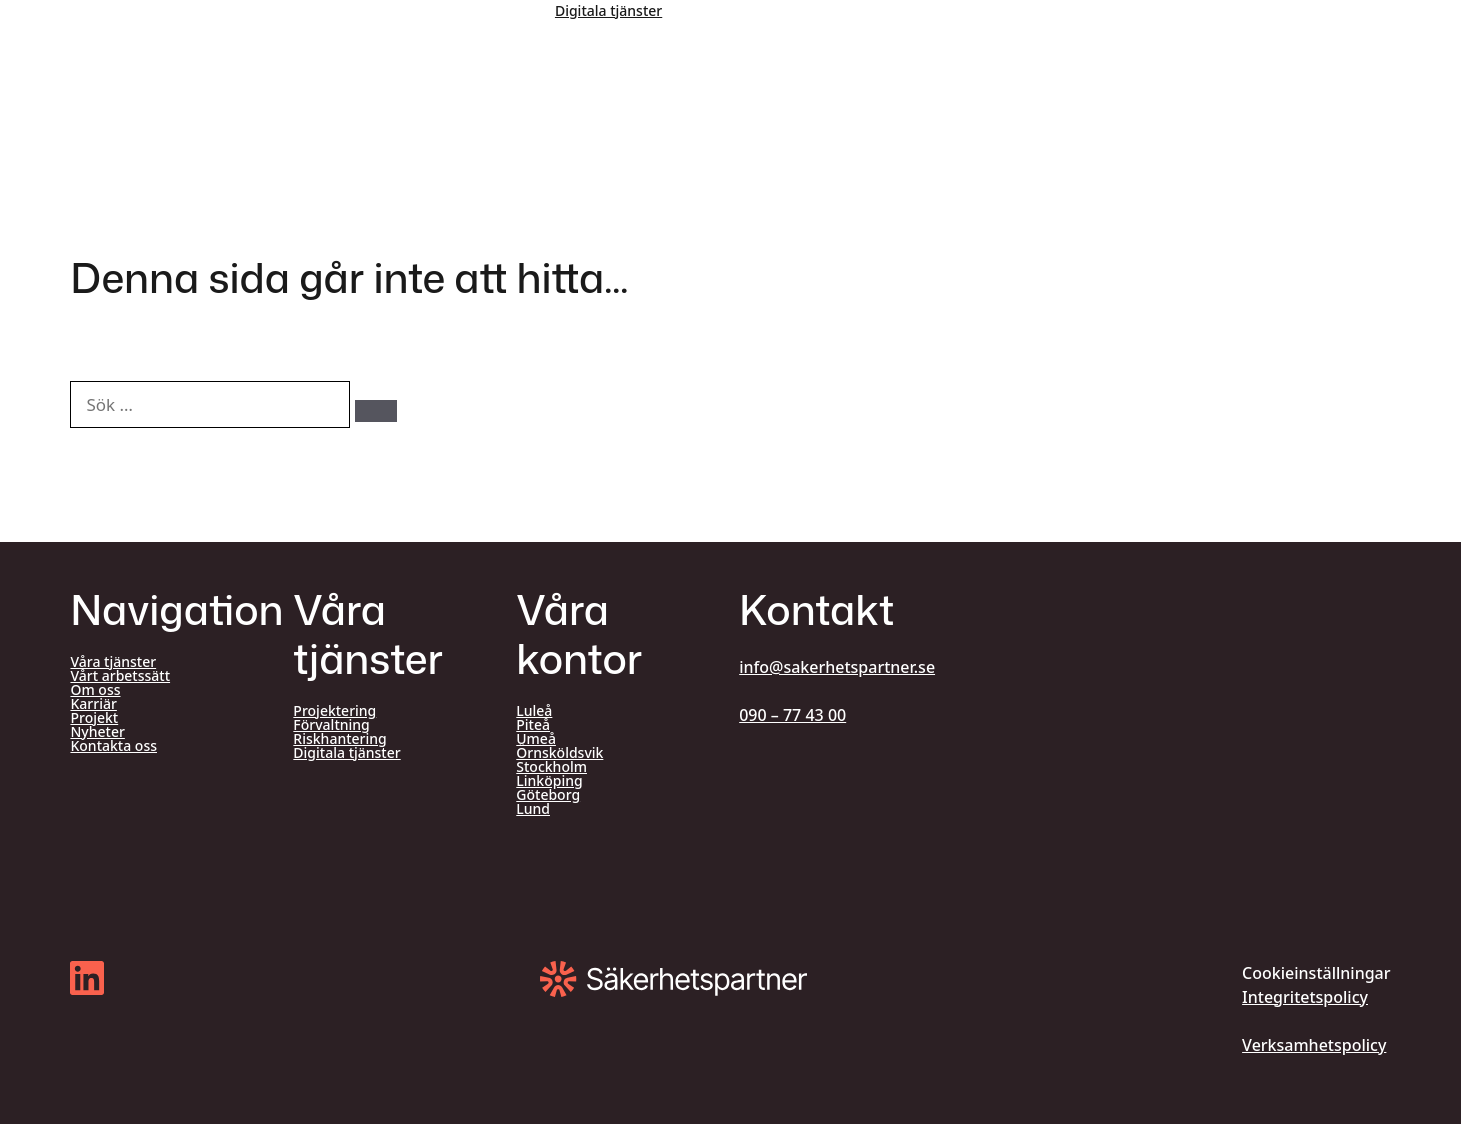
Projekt (94, 718)
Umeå (536, 739)
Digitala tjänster (608, 10)
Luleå (534, 711)
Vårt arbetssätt (120, 676)
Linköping (549, 781)
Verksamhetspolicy (1314, 1045)
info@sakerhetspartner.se (837, 667)
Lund (533, 809)
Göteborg (548, 795)
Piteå (533, 725)
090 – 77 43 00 (792, 715)
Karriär (93, 704)
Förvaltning (331, 725)
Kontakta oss (113, 746)
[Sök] (376, 411)
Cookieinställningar (1316, 973)
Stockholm (551, 767)
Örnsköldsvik (559, 753)
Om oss (95, 690)
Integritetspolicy (1305, 997)
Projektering (334, 711)
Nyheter (97, 732)
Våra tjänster (113, 662)
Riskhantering (339, 739)
